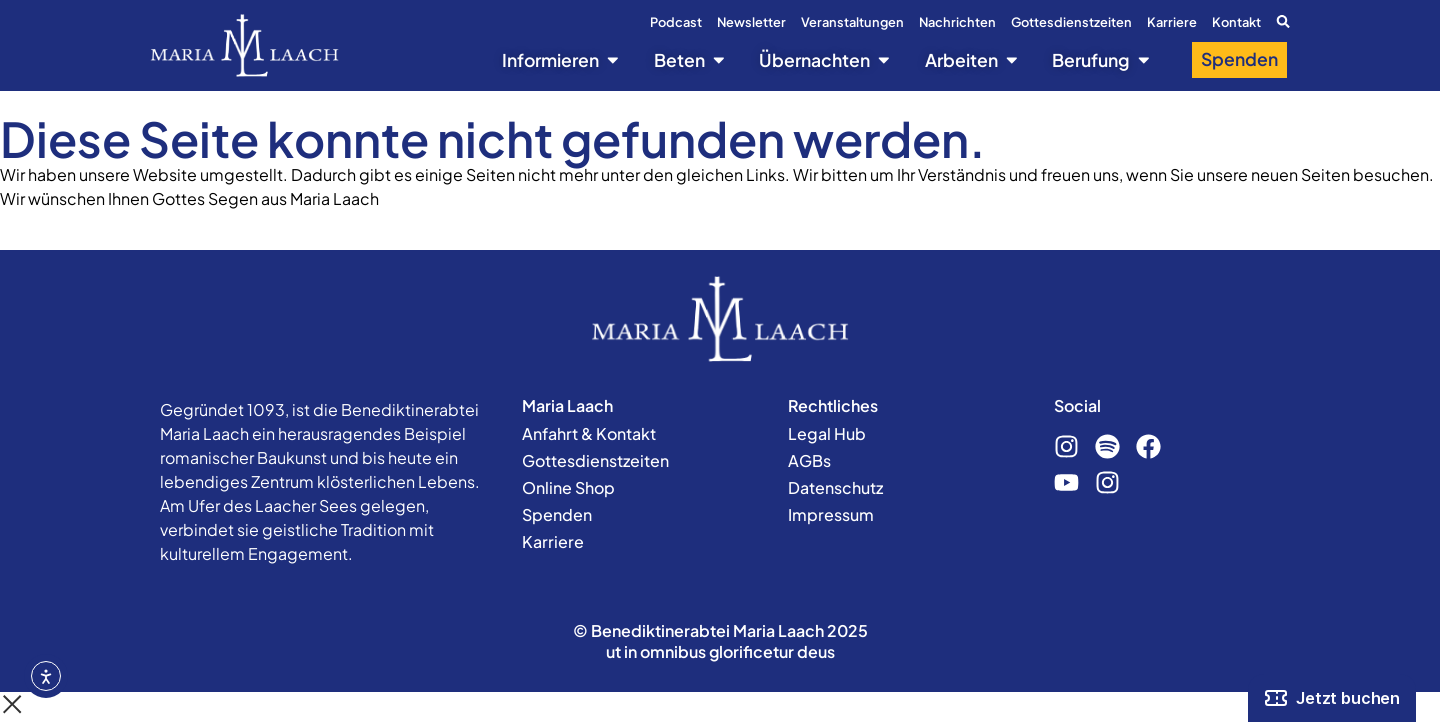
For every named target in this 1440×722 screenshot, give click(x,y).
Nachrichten (957, 22)
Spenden (557, 514)
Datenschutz (835, 487)
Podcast (676, 22)
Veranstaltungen (852, 22)
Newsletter (751, 22)
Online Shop (568, 487)
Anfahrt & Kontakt (589, 433)
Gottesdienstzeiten (1071, 22)
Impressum (831, 514)
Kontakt (1236, 22)
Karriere (1172, 22)
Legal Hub (827, 433)
